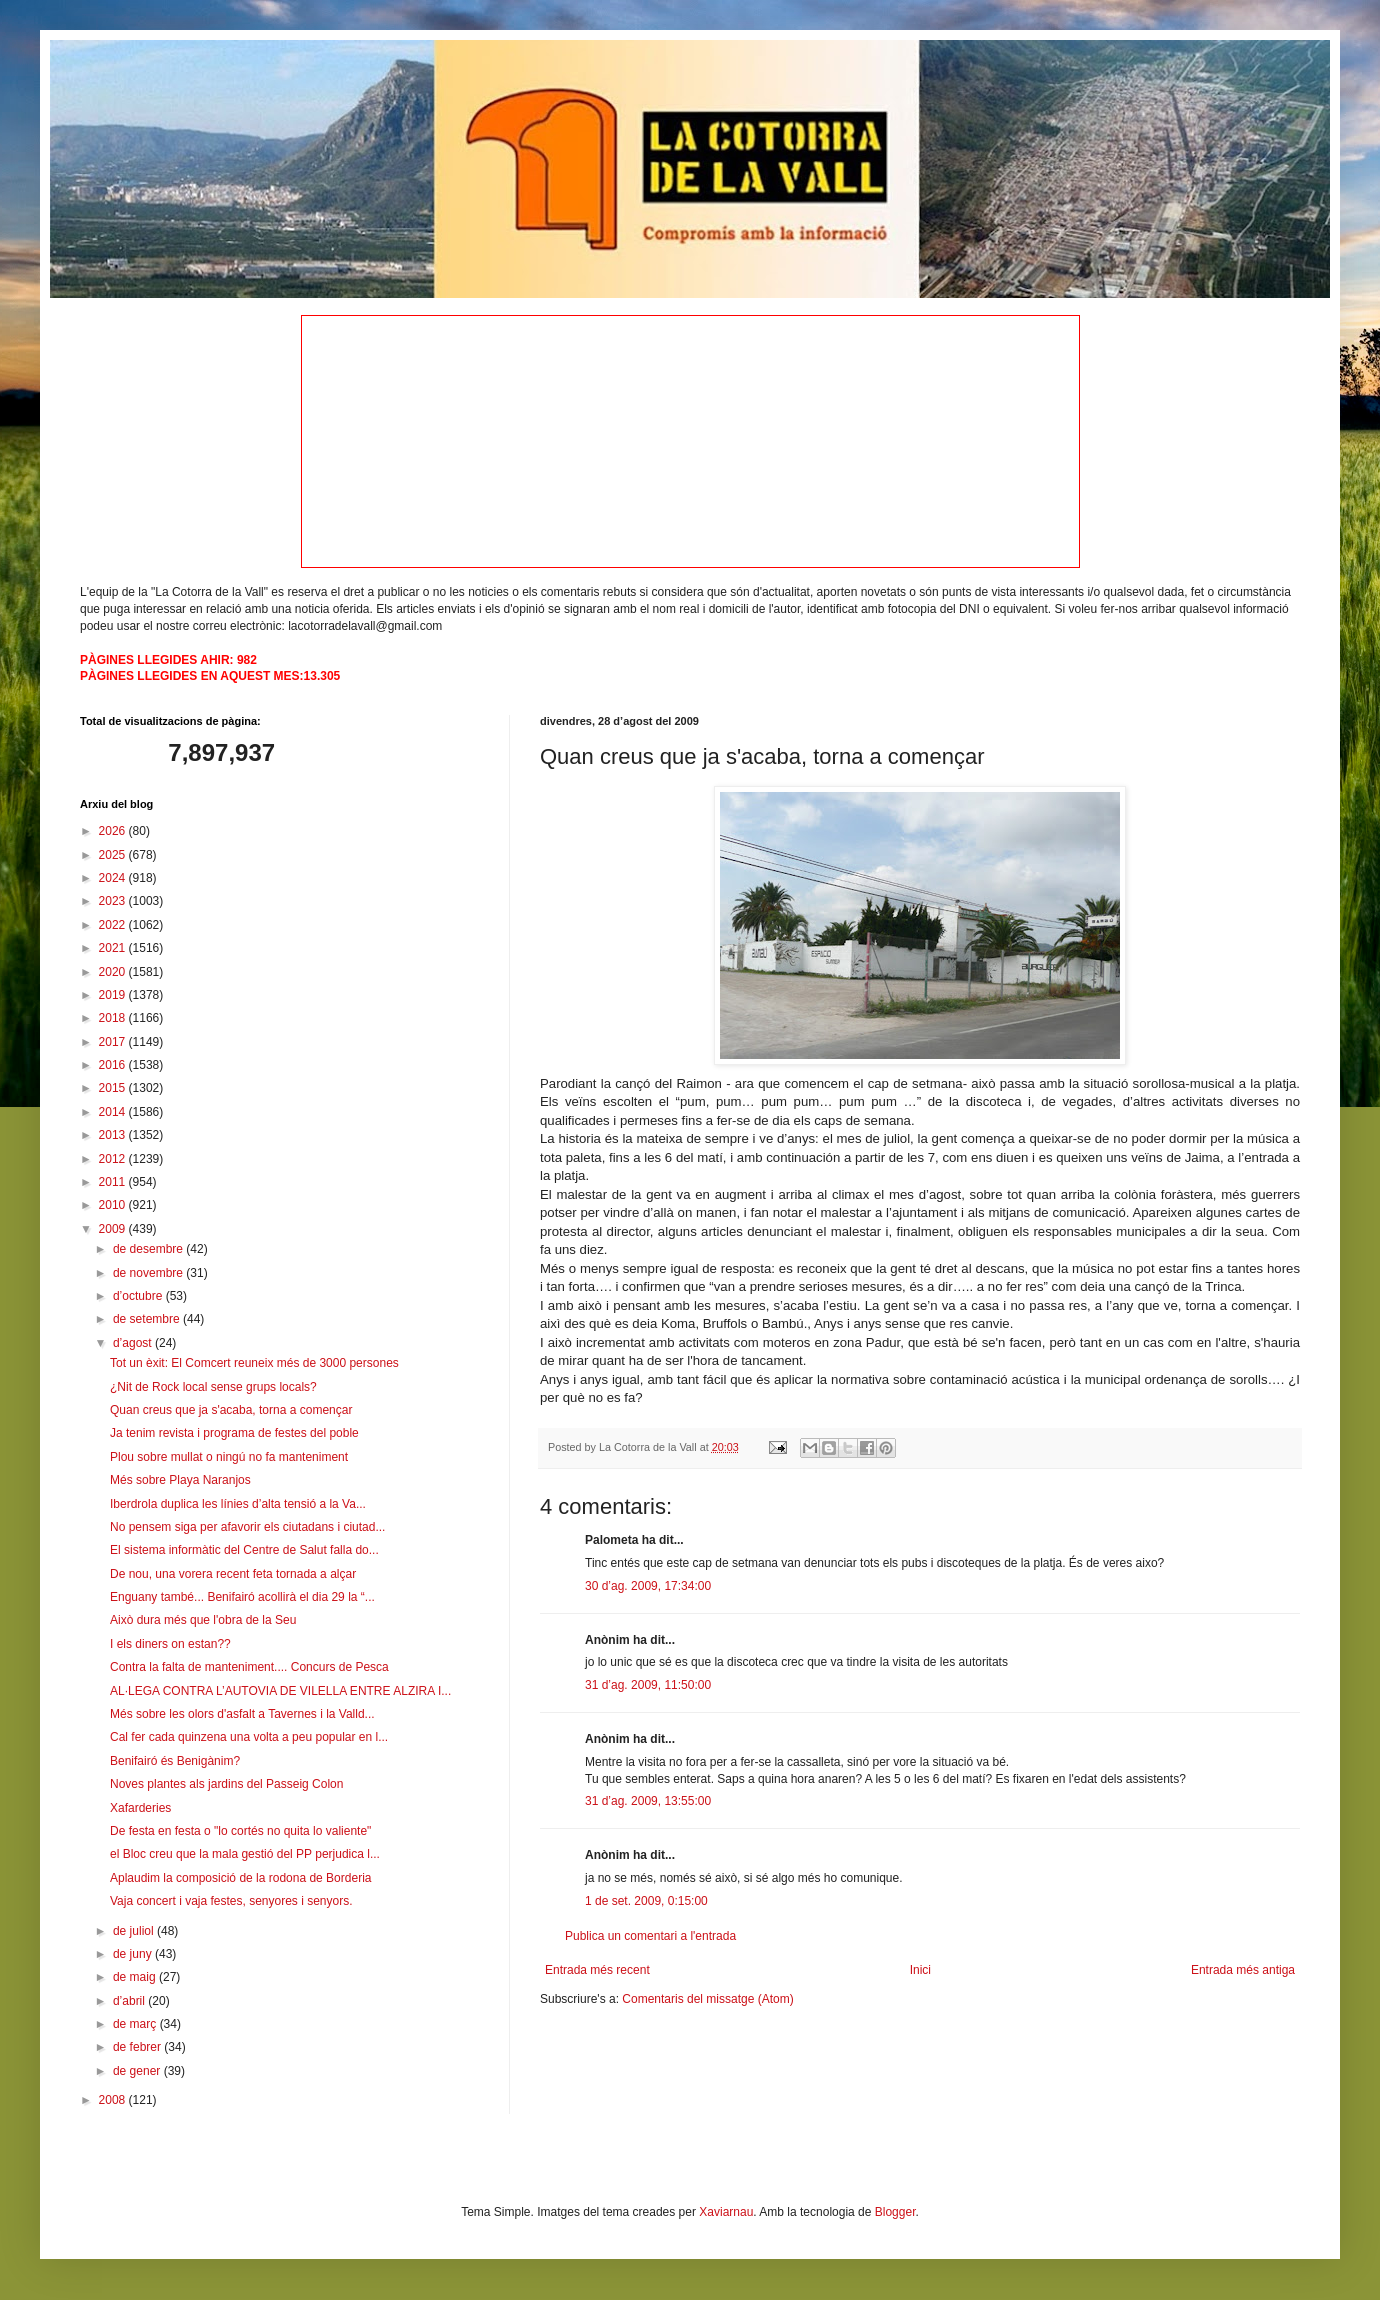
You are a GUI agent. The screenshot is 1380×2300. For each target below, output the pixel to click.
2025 (114, 855)
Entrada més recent (597, 1970)
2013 (114, 1135)
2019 (114, 995)
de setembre (148, 1319)
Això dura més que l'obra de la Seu (203, 1620)
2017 (114, 1042)
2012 (114, 1159)
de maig (136, 1977)
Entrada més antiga (1243, 1970)
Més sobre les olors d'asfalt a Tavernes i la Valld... (242, 1714)
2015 (114, 1088)
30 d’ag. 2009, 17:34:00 (648, 1586)
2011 (114, 1182)
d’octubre (139, 1296)
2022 (114, 925)
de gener (138, 2071)
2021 (114, 948)
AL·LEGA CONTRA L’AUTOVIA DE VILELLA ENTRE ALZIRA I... (280, 1691)
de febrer (138, 2047)
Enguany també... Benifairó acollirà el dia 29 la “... (242, 1597)
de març (136, 2024)
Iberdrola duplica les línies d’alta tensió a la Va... (238, 1504)
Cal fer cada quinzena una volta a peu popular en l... (249, 1737)
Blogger (895, 2212)
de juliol (135, 1931)
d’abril (130, 2001)
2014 (114, 1112)
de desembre (149, 1249)
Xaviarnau (726, 2212)
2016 (114, 1065)
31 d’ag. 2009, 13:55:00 (648, 1801)
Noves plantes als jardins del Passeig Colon (226, 1784)
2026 (114, 831)
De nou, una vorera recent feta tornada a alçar (233, 1574)
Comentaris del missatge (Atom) (707, 1999)
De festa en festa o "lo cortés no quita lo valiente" (240, 1831)
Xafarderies (140, 1808)
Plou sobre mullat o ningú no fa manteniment (229, 1457)
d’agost (134, 1343)
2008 (114, 2100)
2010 (114, 1205)
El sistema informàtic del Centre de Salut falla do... (244, 1550)
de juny (134, 1954)
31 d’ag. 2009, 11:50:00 (648, 1685)
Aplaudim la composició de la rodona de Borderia (241, 1878)
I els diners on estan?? (170, 1644)
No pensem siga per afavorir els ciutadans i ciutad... (247, 1527)
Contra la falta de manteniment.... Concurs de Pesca (249, 1667)
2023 (114, 901)
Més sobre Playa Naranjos (180, 1480)
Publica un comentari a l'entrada (650, 1936)
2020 (114, 972)
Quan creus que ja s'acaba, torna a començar (231, 1410)
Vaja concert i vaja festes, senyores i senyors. (231, 1901)
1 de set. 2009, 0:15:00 (646, 1901)
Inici (920, 1970)
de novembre (149, 1273)
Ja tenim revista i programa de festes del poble (234, 1433)
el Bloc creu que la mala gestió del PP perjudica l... (245, 1854)
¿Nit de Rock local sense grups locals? (213, 1387)
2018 (114, 1018)
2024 (114, 878)
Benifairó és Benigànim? (175, 1761)
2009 (114, 1229)
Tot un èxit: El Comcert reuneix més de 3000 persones (254, 1363)
